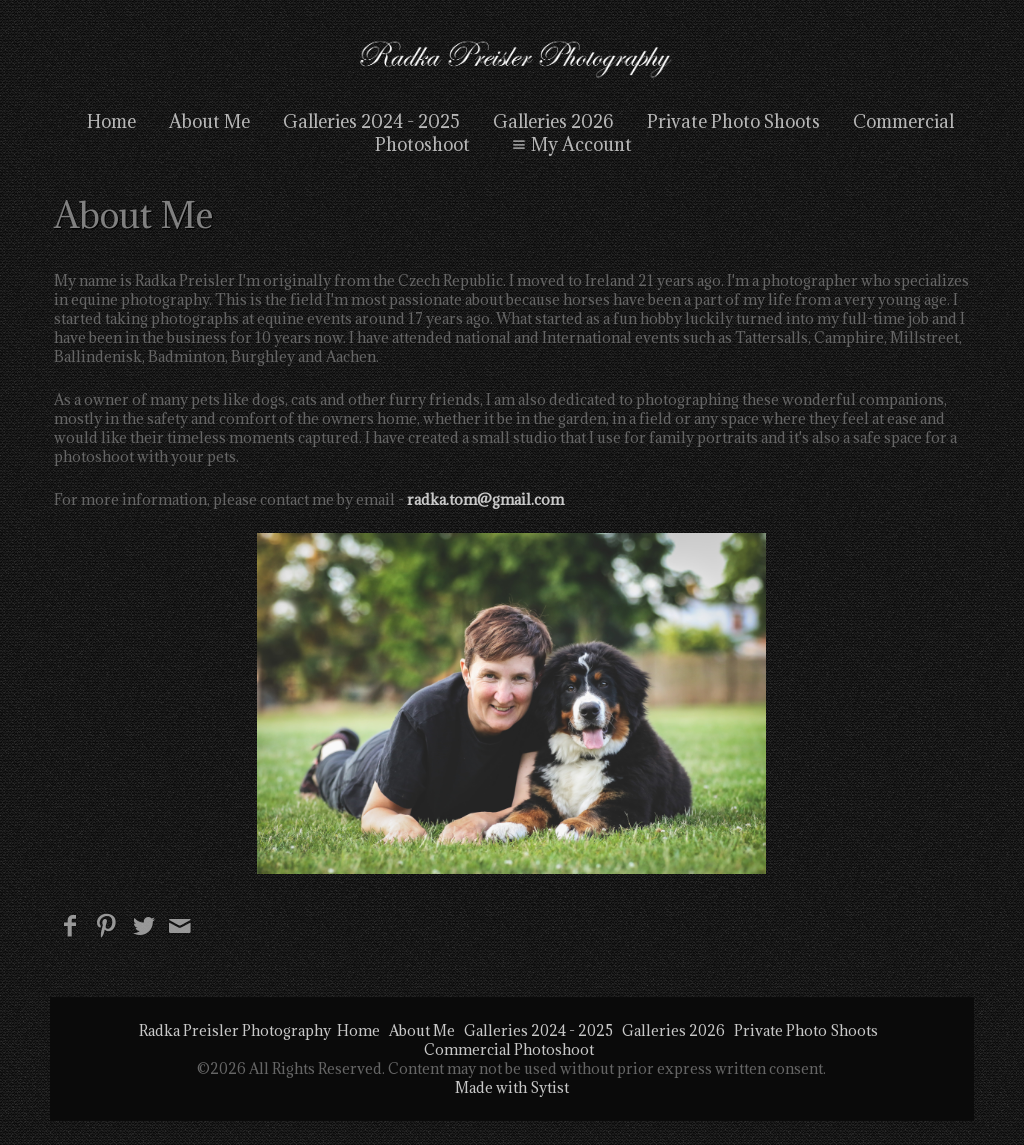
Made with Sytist (512, 1087)
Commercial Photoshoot (509, 1049)
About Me (209, 121)
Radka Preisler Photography (235, 1030)
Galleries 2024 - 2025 (371, 121)
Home (111, 121)
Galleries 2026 (553, 121)
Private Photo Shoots (733, 121)
